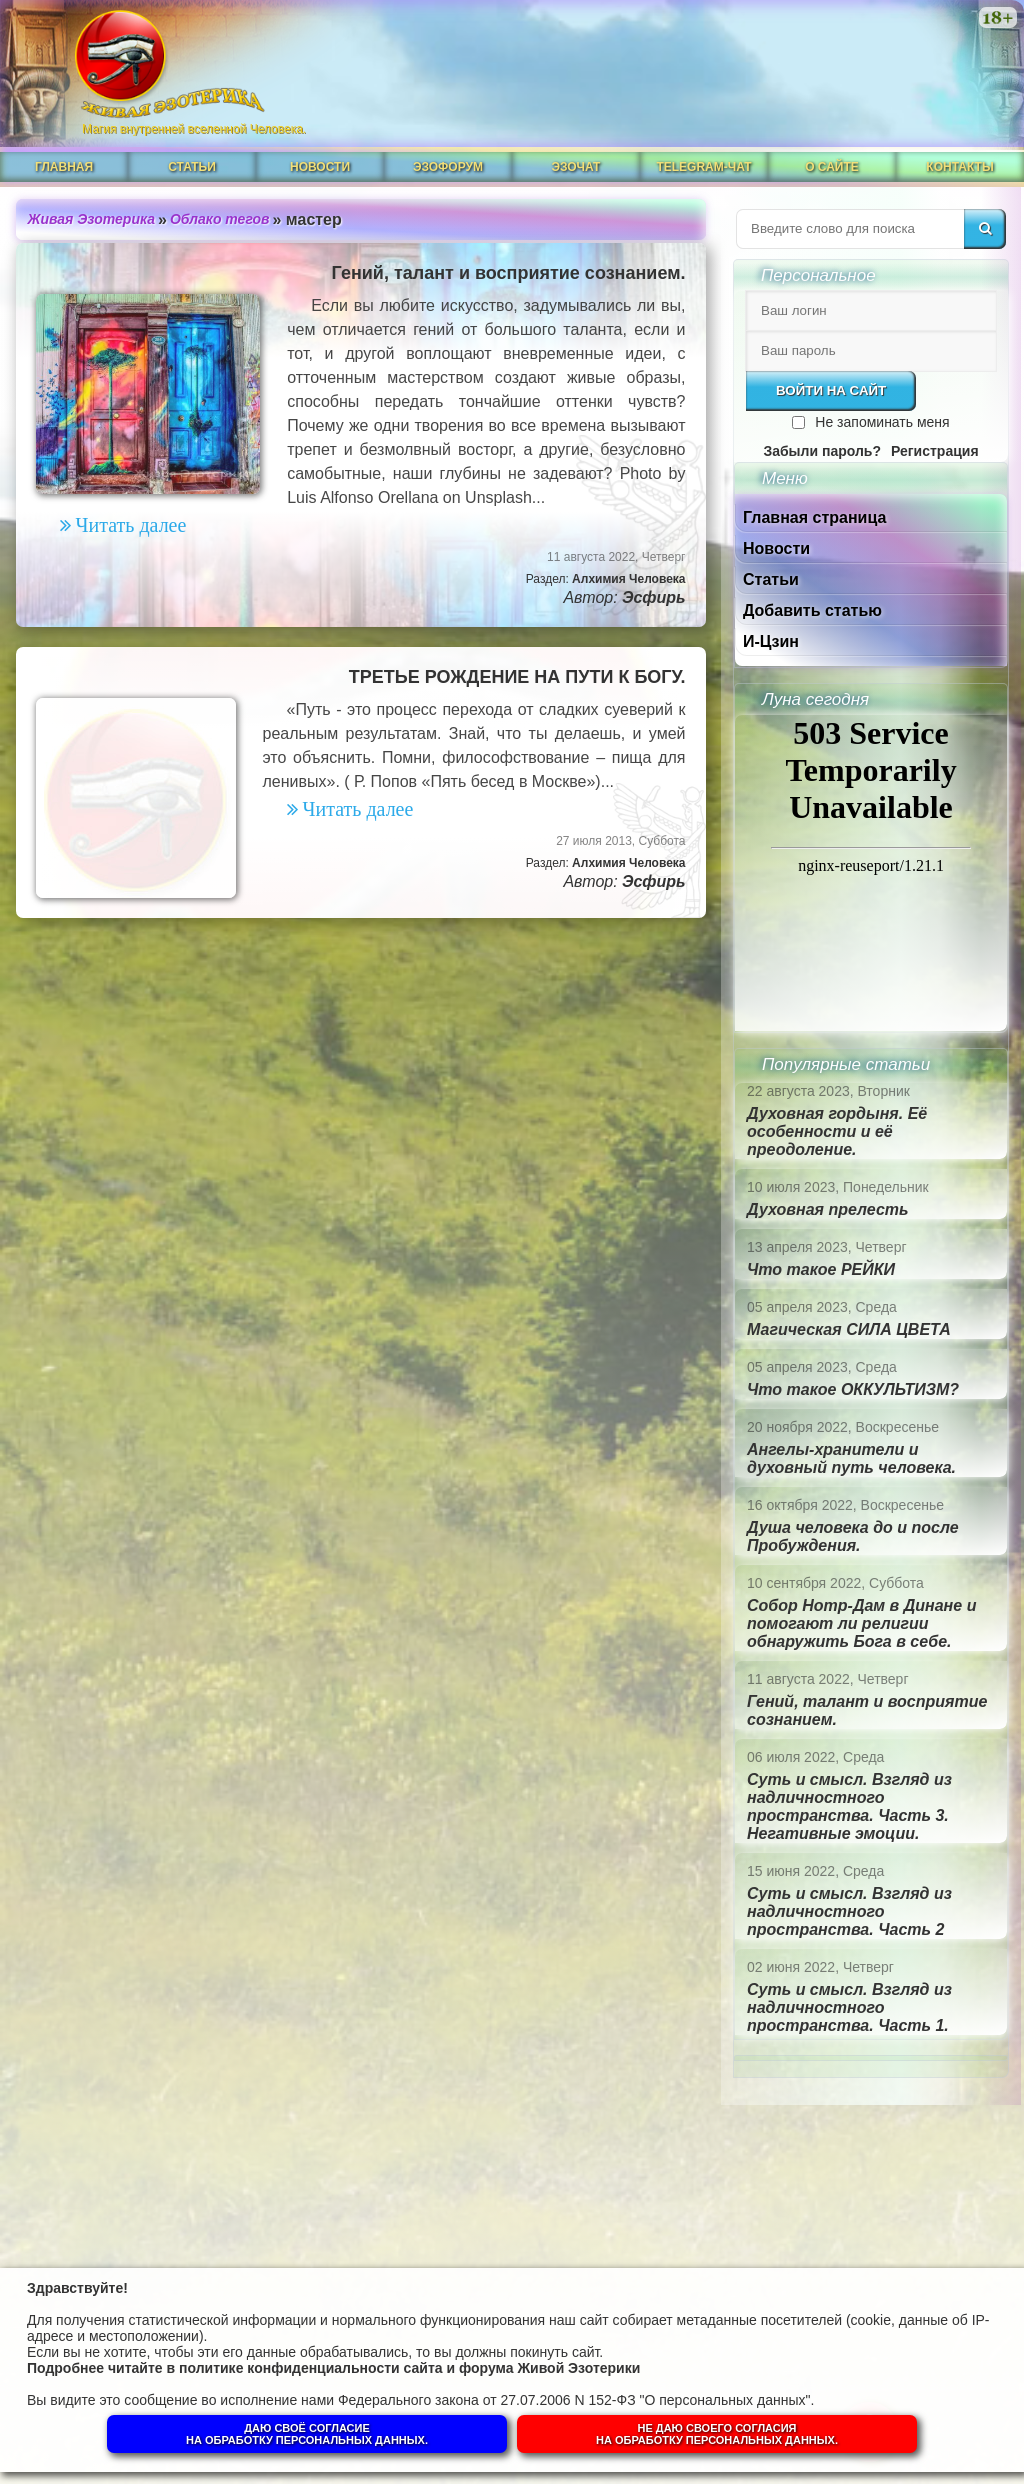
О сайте (832, 167)
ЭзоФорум (448, 167)
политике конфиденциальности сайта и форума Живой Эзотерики (409, 2368)
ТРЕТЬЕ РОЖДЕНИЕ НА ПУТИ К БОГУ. (517, 677)
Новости (320, 167)
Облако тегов (220, 219)
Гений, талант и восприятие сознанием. (509, 273)
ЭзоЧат (576, 167)
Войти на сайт (831, 390)
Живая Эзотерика (92, 219)
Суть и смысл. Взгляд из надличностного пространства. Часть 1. (849, 2007)
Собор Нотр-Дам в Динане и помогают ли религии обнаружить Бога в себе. (861, 1623)
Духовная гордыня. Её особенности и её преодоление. (837, 1131)
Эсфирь (653, 597)
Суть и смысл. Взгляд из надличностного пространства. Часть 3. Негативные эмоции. (849, 1806)
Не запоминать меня (882, 422)
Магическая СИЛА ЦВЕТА (849, 1329)
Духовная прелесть (828, 1209)
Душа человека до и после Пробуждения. (853, 1536)
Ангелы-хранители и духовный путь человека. (851, 1458)
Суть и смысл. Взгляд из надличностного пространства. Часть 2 (849, 1911)
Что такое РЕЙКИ (821, 1269)
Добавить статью (812, 610)
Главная (64, 167)
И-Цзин (771, 641)
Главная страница (814, 517)
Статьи (192, 167)
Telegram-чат (703, 167)
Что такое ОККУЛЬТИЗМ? (853, 1389)
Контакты (959, 167)
